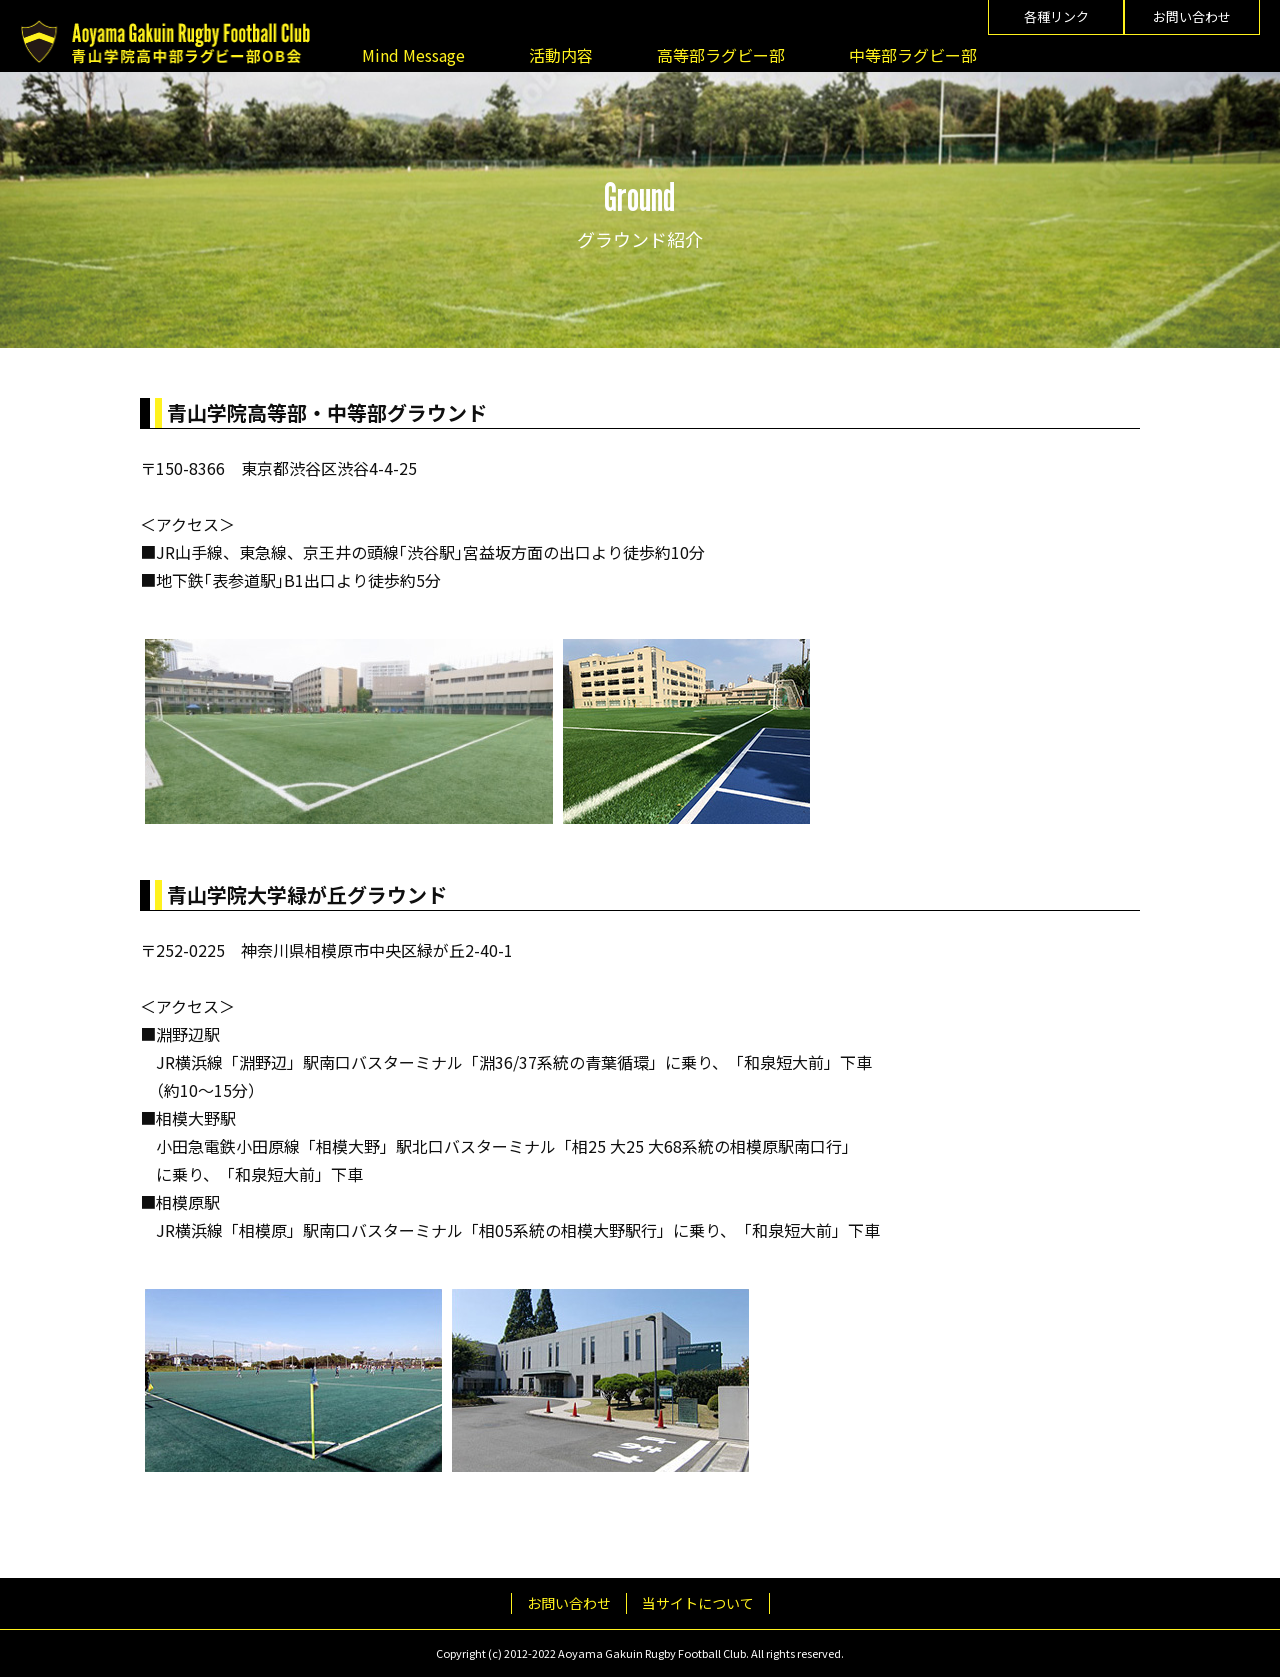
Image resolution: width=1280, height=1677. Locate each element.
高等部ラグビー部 (721, 55)
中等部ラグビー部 (913, 55)
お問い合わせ (1192, 16)
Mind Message (413, 55)
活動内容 (561, 55)
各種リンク (1056, 16)
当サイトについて (698, 1603)
